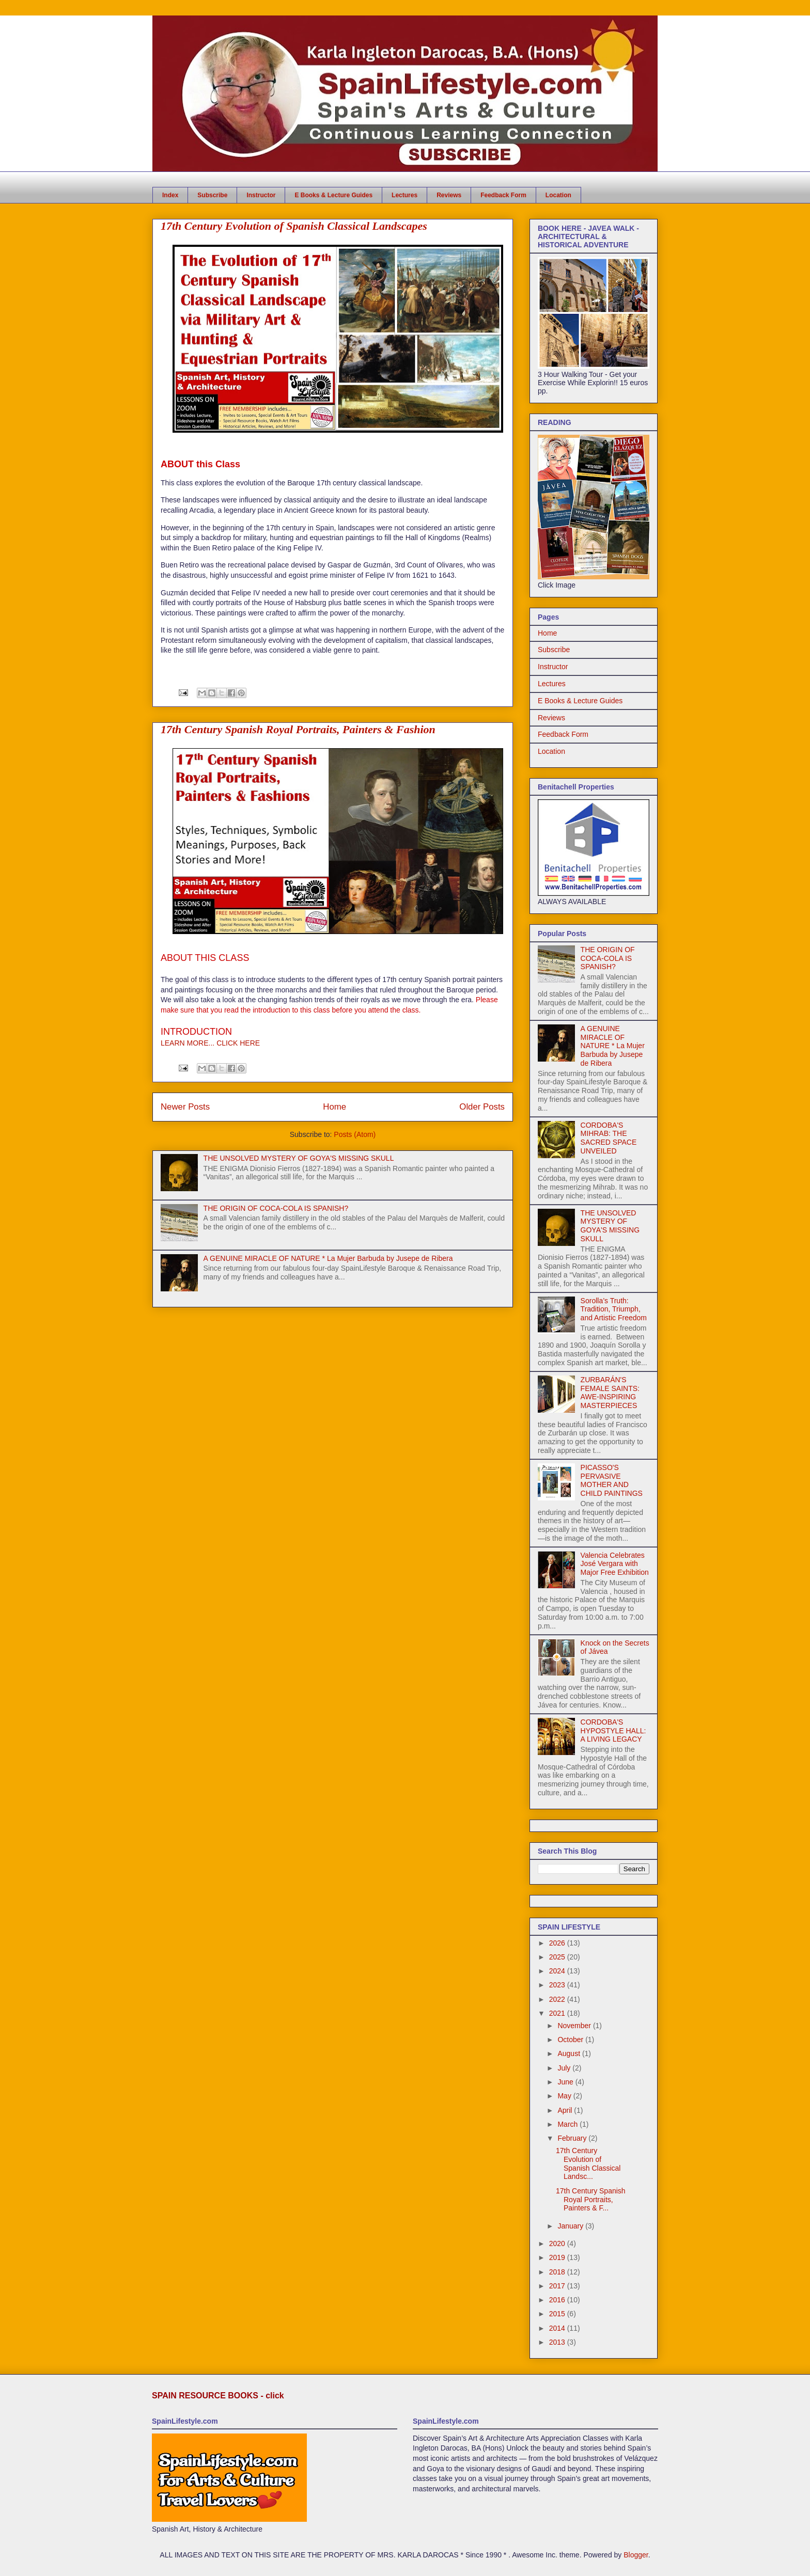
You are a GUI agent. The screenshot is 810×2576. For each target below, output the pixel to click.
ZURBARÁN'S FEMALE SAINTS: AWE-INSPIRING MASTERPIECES (610, 1393)
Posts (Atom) (355, 1134)
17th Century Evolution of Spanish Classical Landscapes (294, 225)
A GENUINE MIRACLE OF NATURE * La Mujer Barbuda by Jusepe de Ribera (328, 1258)
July (564, 2068)
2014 (558, 2328)
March (568, 2124)
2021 (558, 2013)
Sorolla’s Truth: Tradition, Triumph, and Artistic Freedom (614, 1309)
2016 (558, 2300)
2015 (558, 2314)
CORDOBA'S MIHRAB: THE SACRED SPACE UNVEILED (609, 1138)
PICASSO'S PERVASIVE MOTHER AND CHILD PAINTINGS (612, 1480)
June (566, 2082)
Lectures (404, 195)
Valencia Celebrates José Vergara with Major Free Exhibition (615, 1564)
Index (170, 195)
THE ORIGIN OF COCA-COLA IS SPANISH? (276, 1208)
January (571, 2226)
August (569, 2053)
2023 (558, 1985)
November (575, 2025)
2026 (558, 1943)
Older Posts (482, 1107)
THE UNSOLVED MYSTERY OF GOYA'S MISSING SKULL (299, 1158)
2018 (558, 2272)
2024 (558, 1971)
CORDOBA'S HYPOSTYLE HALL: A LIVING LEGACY (613, 1731)
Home (334, 1107)
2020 (558, 2243)
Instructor (260, 195)
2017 (558, 2286)
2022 (558, 1999)
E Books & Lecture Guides (333, 195)
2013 (558, 2342)
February (572, 2138)
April (565, 2110)
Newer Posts (185, 1107)
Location (558, 195)
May (565, 2096)
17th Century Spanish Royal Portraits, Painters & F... (591, 2199)
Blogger (636, 2555)
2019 (558, 2257)
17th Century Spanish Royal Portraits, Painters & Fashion (298, 729)
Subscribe (212, 195)
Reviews (449, 195)
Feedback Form (503, 195)
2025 (558, 1957)
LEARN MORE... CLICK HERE (210, 1043)
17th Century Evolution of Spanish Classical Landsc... (588, 2163)
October (571, 2039)
